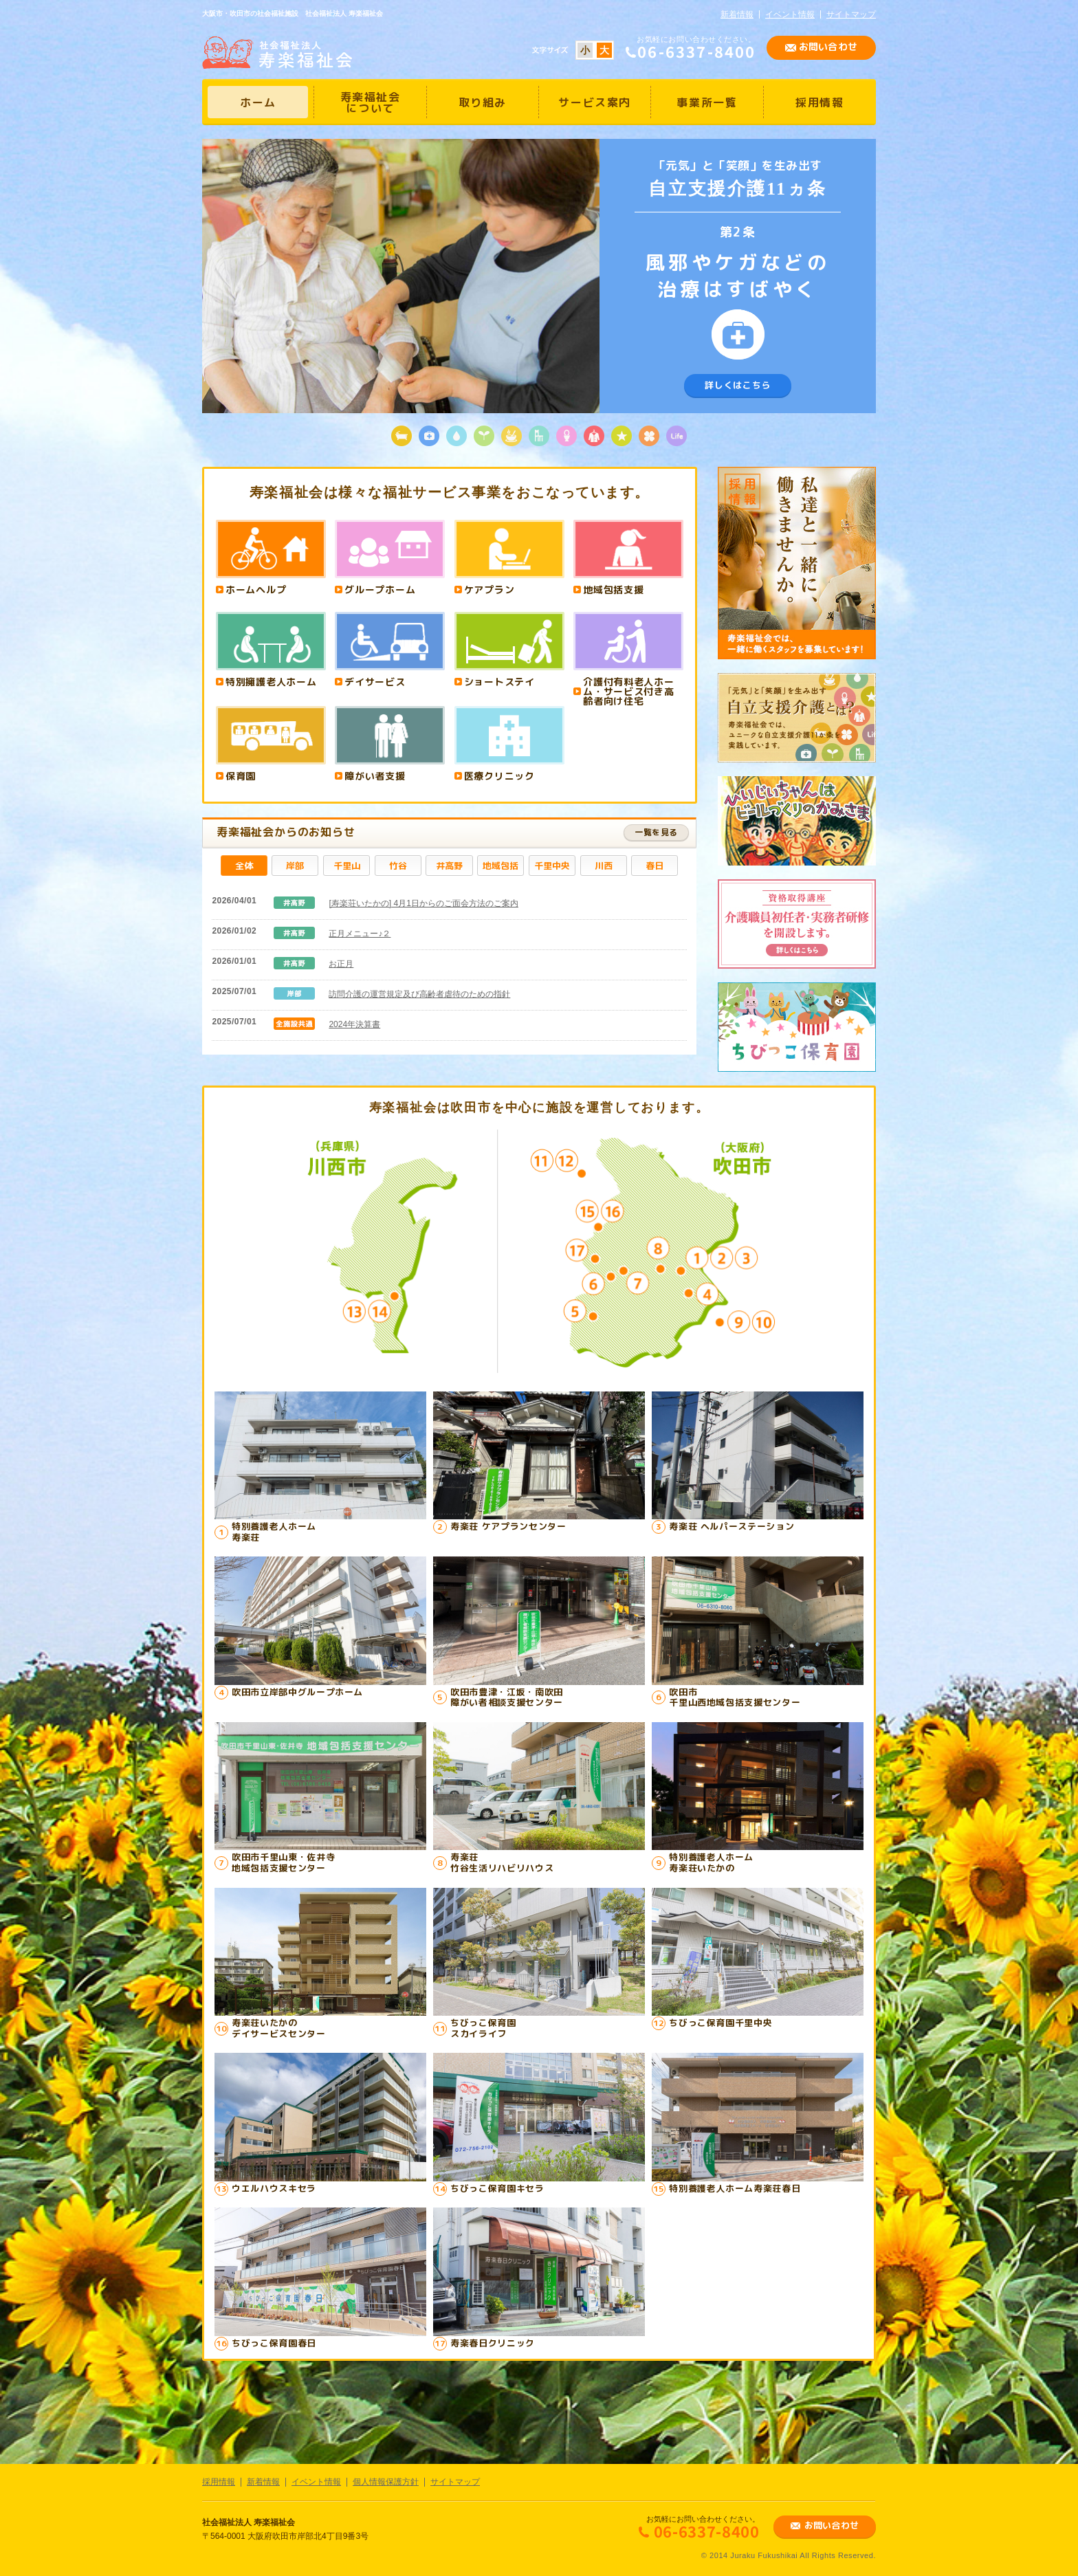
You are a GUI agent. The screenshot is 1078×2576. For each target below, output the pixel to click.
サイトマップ (851, 14)
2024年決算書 (354, 1024)
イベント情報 (790, 14)
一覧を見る (656, 832)
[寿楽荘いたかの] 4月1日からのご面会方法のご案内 (423, 903)
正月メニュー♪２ (359, 933)
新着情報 (737, 14)
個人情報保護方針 (386, 2482)
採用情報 (218, 2482)
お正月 (341, 964)
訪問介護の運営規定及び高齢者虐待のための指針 (419, 994)
